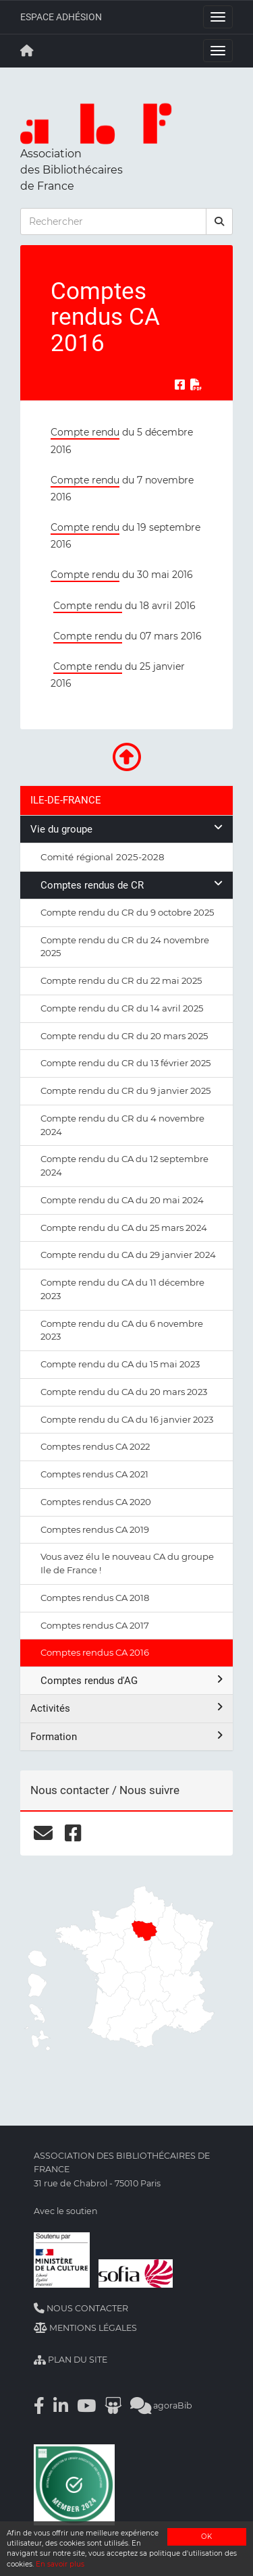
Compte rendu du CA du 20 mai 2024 (122, 1199)
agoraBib (161, 2405)
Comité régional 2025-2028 (102, 856)
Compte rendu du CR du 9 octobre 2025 (127, 912)
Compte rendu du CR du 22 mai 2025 (121, 980)
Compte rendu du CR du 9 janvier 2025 (125, 1090)
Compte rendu (85, 432)
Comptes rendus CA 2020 (95, 1501)
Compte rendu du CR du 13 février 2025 (125, 1062)
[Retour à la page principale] (27, 51)
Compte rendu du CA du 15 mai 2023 (120, 1364)
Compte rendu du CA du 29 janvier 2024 (128, 1254)
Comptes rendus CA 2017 (94, 1625)
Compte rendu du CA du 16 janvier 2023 (126, 1419)
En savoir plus (60, 2564)
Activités (126, 1708)
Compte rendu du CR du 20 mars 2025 (124, 1035)
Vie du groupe (126, 828)
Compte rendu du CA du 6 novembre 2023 (121, 1330)
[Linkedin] (60, 2405)
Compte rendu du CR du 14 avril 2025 (121, 1008)
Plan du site (70, 2360)
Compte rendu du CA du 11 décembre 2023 (122, 1289)
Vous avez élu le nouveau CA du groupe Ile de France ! (127, 1563)
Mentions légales (85, 2328)
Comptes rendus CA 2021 (94, 1474)
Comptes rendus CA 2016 (94, 1652)
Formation (126, 1736)
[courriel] (43, 1833)
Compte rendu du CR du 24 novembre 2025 (124, 947)
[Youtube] (86, 2405)
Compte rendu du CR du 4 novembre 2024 (122, 1125)
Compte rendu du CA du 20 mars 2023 (123, 1391)
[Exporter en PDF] (196, 385)
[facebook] (73, 1833)
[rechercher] (219, 221)
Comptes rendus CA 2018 (94, 1597)
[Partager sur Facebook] (180, 385)
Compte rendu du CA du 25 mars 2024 (123, 1227)
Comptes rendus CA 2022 (95, 1446)
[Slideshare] (113, 2405)
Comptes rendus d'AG (131, 1680)
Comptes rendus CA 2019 (94, 1529)
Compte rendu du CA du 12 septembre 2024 (124, 1165)
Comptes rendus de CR (131, 884)
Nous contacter (81, 2308)
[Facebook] (39, 2405)
